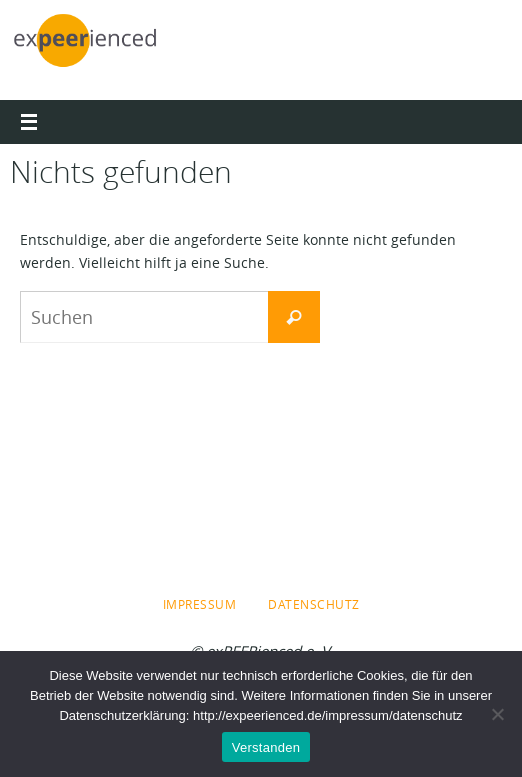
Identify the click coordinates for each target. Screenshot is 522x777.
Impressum (200, 604)
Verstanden (266, 747)
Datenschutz (314, 604)
